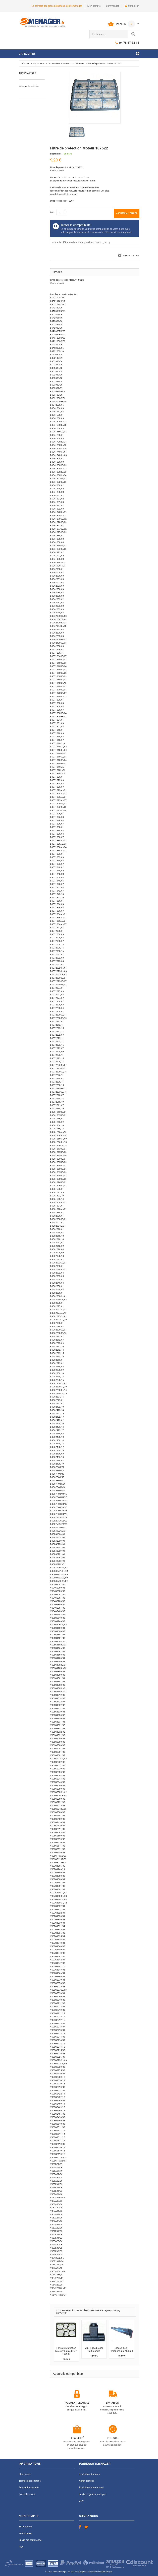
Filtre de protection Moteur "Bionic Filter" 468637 (66, 2351)
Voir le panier (25, 2533)
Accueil (25, 63)
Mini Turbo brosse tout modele (94, 2349)
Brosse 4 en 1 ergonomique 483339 (122, 2349)
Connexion (133, 6)
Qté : (52, 212)
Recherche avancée (29, 2487)
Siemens (80, 63)
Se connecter (25, 2526)
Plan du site (25, 2474)
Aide (21, 2546)
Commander (112, 6)
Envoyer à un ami (131, 255)
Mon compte (94, 6)
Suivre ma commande (30, 2540)
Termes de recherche (30, 2480)
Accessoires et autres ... (59, 63)
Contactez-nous (27, 2494)
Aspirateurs (38, 63)
